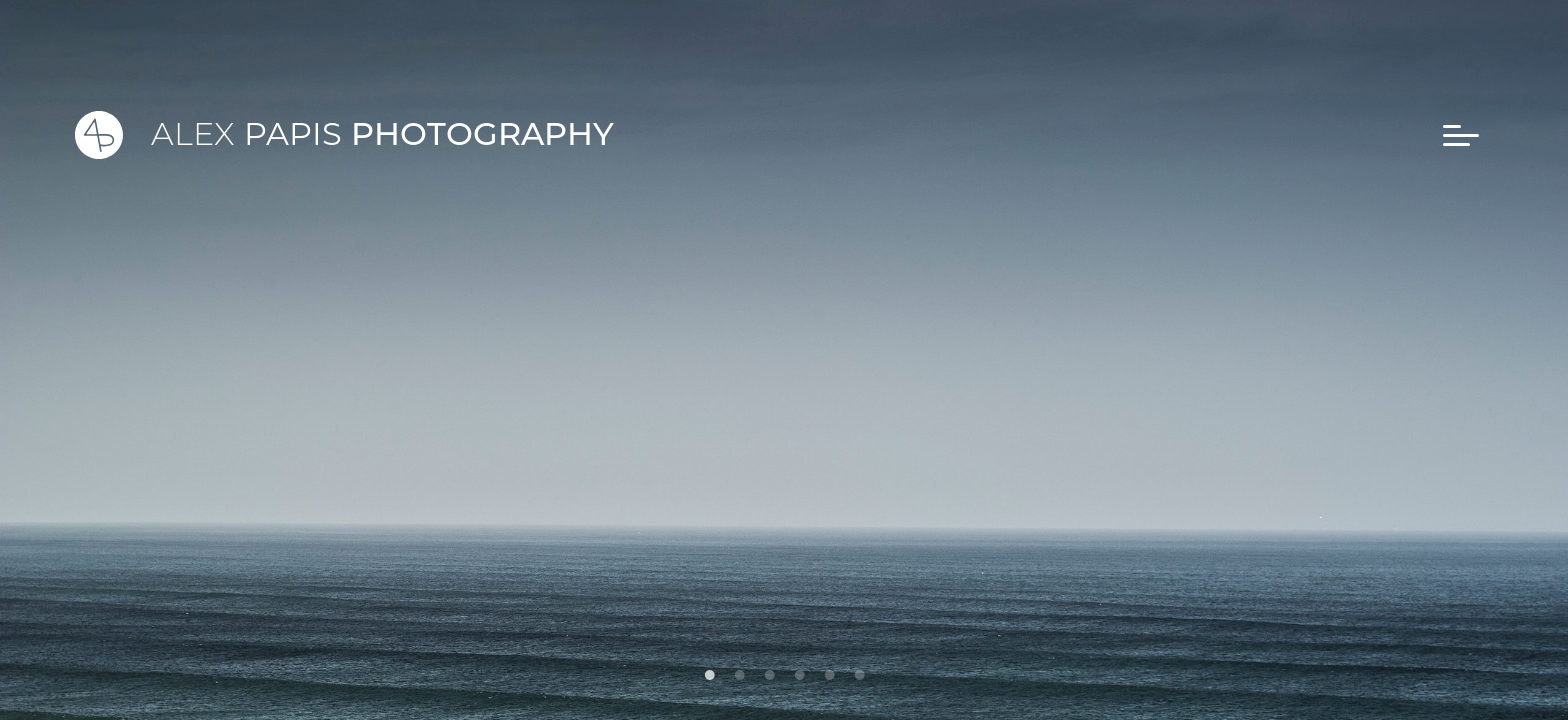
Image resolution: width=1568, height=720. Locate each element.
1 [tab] (709, 670)
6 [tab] (859, 670)
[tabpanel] (784, 360)
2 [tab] (739, 670)
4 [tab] (799, 670)
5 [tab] (829, 670)
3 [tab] (769, 670)
